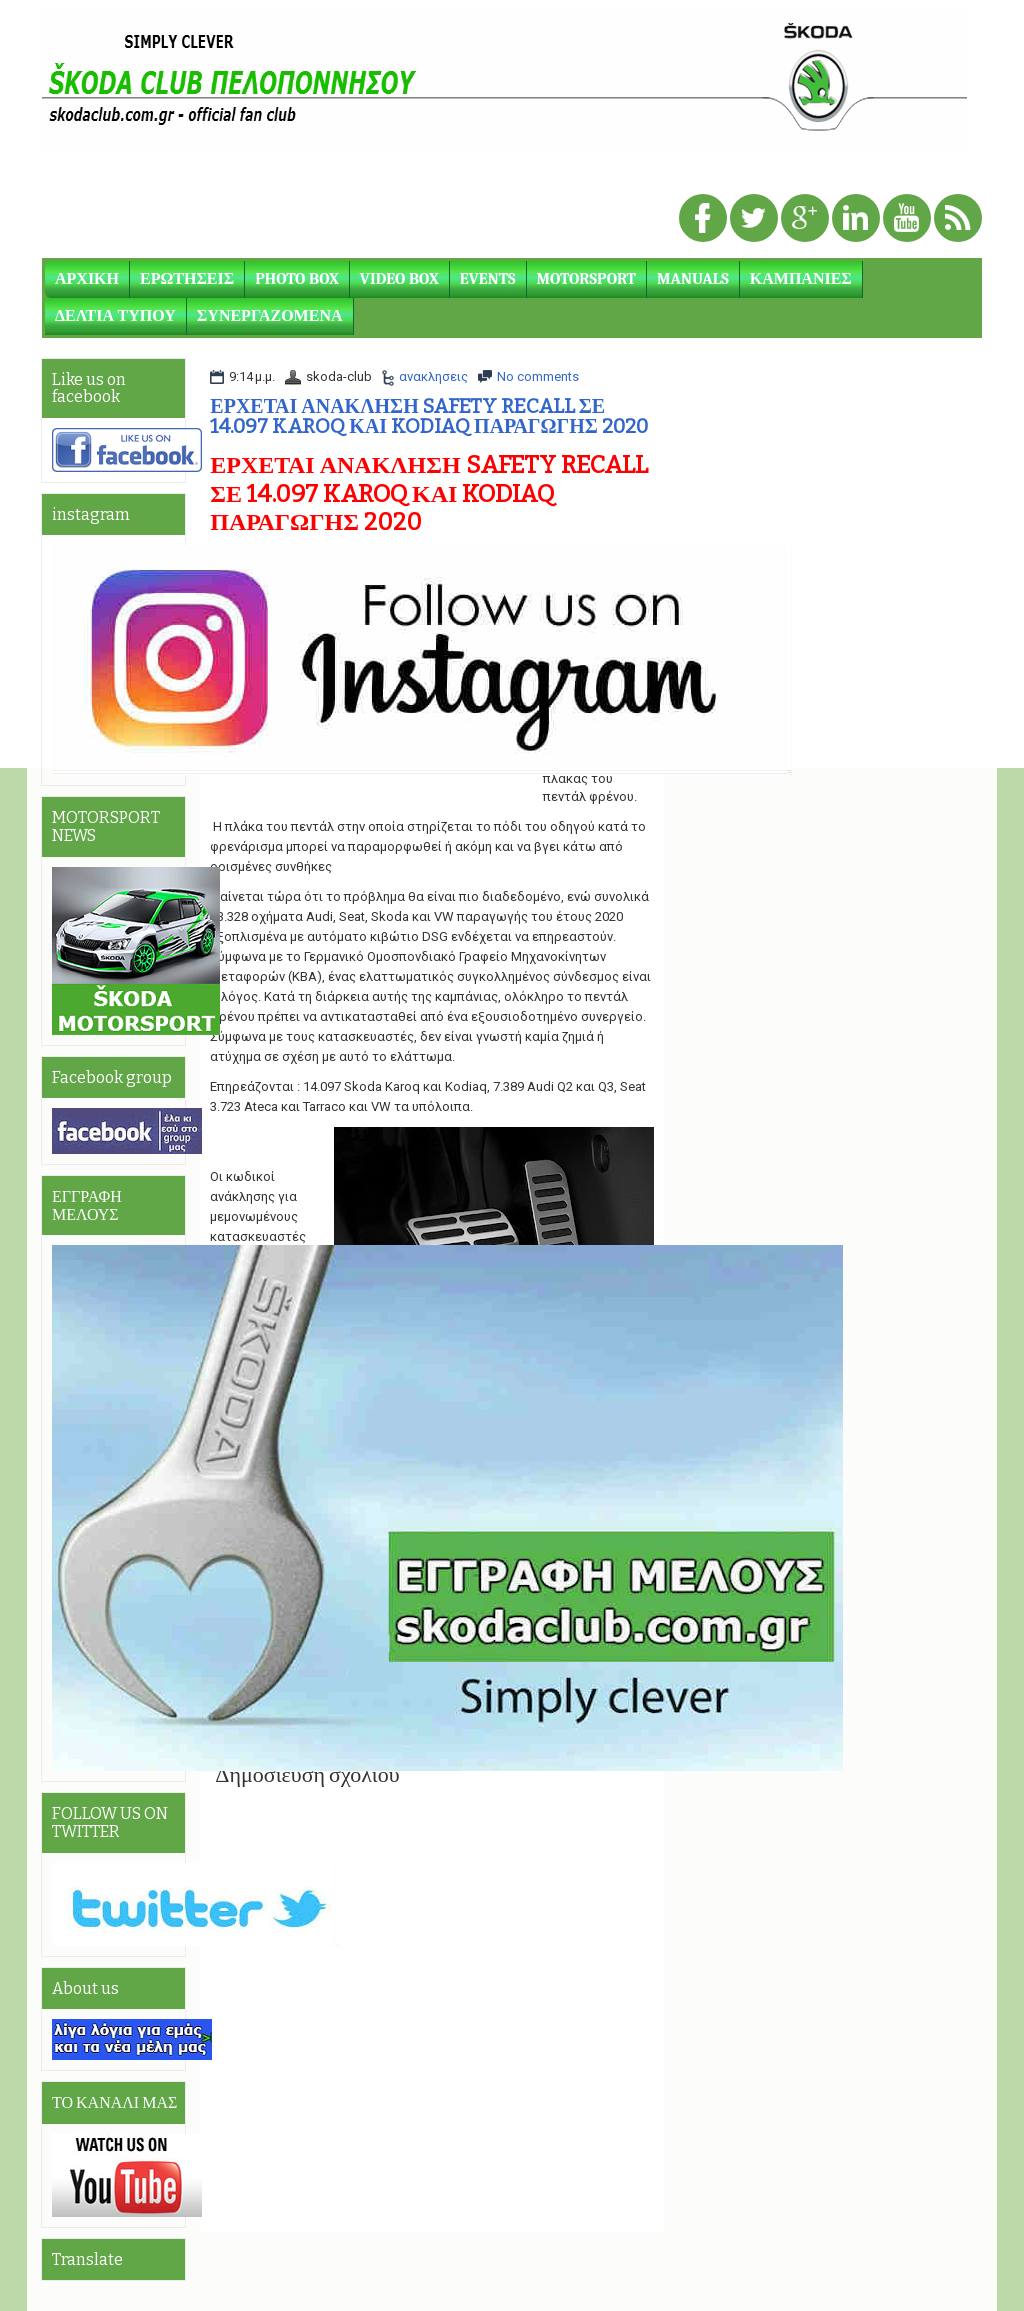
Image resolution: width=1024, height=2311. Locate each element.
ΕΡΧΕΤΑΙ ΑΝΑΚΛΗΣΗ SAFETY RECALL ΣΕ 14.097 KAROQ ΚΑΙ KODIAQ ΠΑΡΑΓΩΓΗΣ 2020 (429, 416)
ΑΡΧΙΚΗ (87, 279)
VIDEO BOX (399, 279)
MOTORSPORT (586, 279)
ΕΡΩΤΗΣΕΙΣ (187, 279)
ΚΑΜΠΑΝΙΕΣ (801, 279)
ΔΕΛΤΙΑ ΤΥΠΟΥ (115, 316)
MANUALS (693, 279)
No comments (538, 376)
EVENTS (488, 279)
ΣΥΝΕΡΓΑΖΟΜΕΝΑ (270, 316)
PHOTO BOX (297, 279)
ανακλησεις (433, 376)
